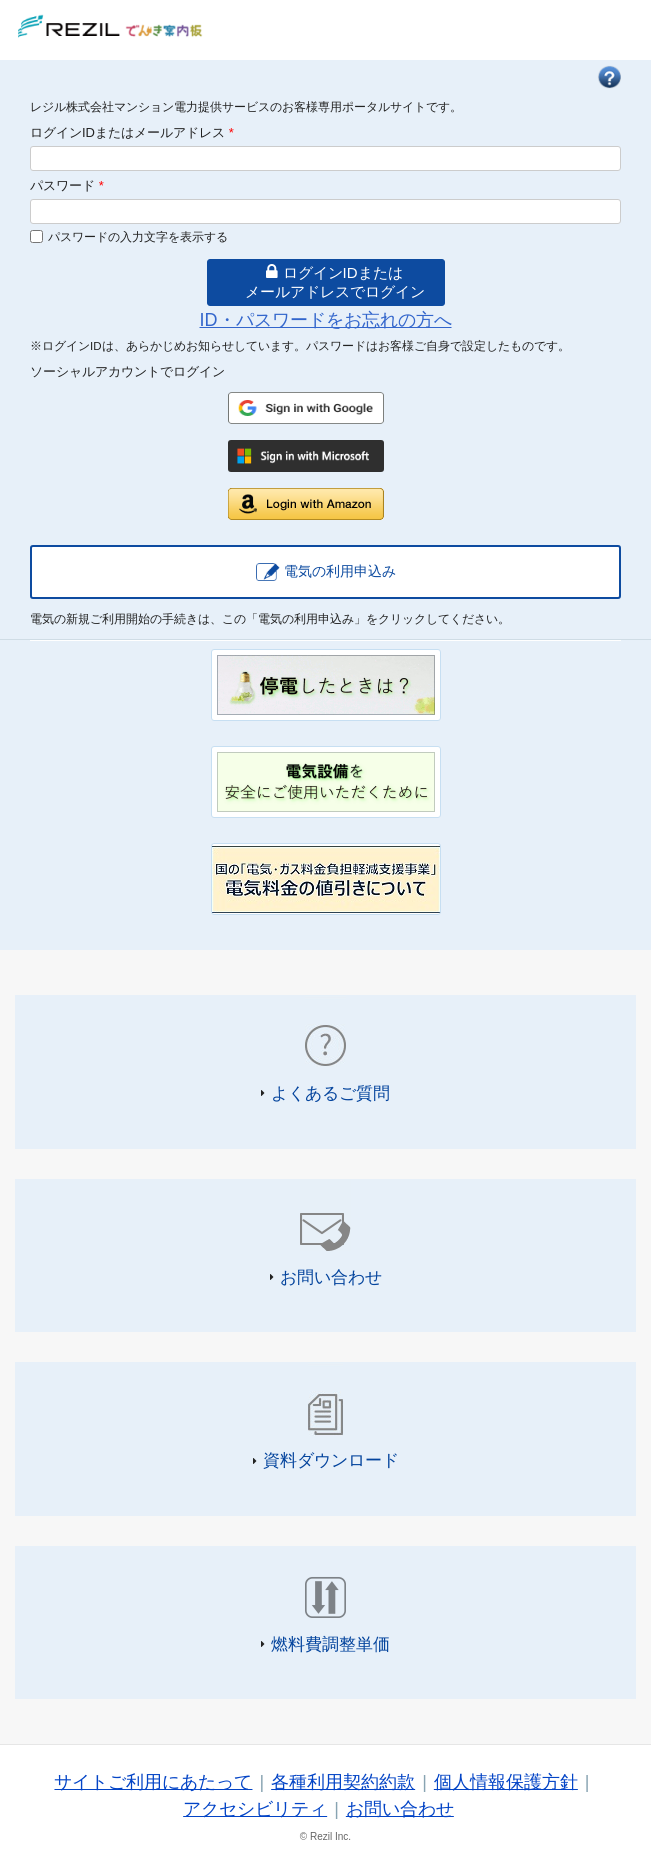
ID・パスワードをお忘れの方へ (326, 320)
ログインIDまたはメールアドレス (132, 132)
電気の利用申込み (340, 571)
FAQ (609, 77)
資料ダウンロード (331, 1460)
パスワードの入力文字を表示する (138, 237)
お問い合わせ (331, 1277)
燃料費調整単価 (330, 1644)
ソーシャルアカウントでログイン (127, 371)
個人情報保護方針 (506, 1782)
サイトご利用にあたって (153, 1782)
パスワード (67, 185)
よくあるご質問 (330, 1093)
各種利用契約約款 (343, 1782)
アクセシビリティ (255, 1809)
